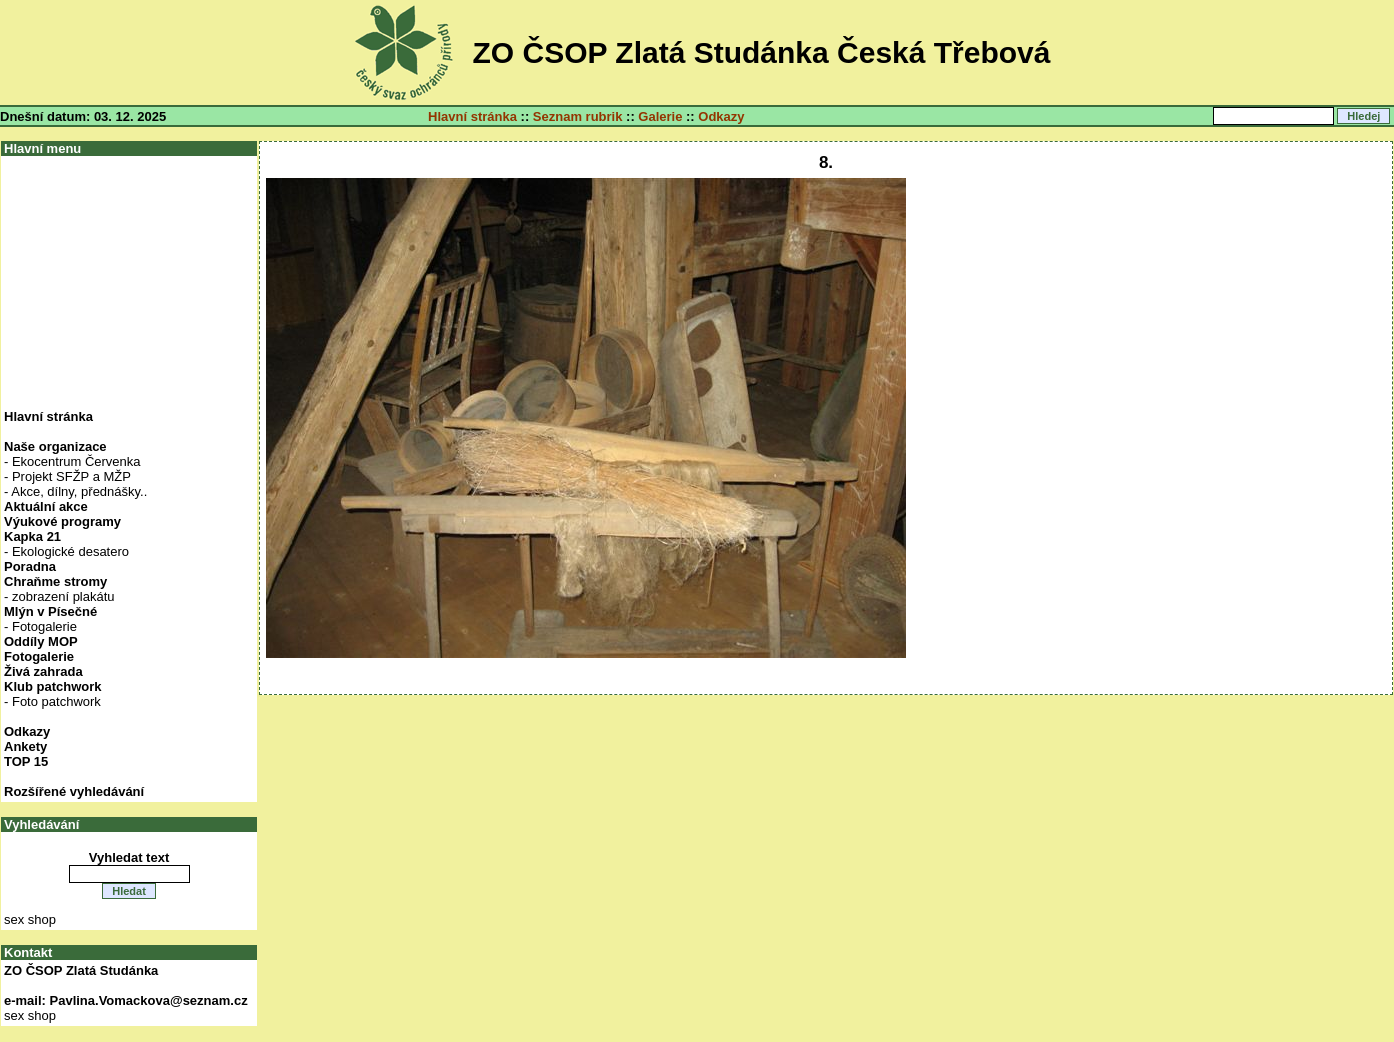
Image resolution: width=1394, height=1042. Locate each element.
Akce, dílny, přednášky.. (79, 491)
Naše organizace (55, 446)
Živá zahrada (43, 671)
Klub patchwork (53, 686)
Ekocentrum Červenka (76, 461)
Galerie (660, 116)
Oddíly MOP (41, 641)
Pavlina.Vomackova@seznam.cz (149, 1000)
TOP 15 (26, 761)
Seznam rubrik (578, 116)
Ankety (25, 746)
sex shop (30, 919)
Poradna (30, 566)
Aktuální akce (46, 506)
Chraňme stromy (55, 581)
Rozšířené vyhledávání (74, 791)
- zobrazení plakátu (59, 596)
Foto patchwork (56, 701)
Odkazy (721, 116)
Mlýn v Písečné (50, 611)
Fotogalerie (44, 626)
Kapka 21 (32, 536)
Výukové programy (62, 521)
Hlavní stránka (472, 116)
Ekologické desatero (70, 551)
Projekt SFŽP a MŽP (71, 476)
